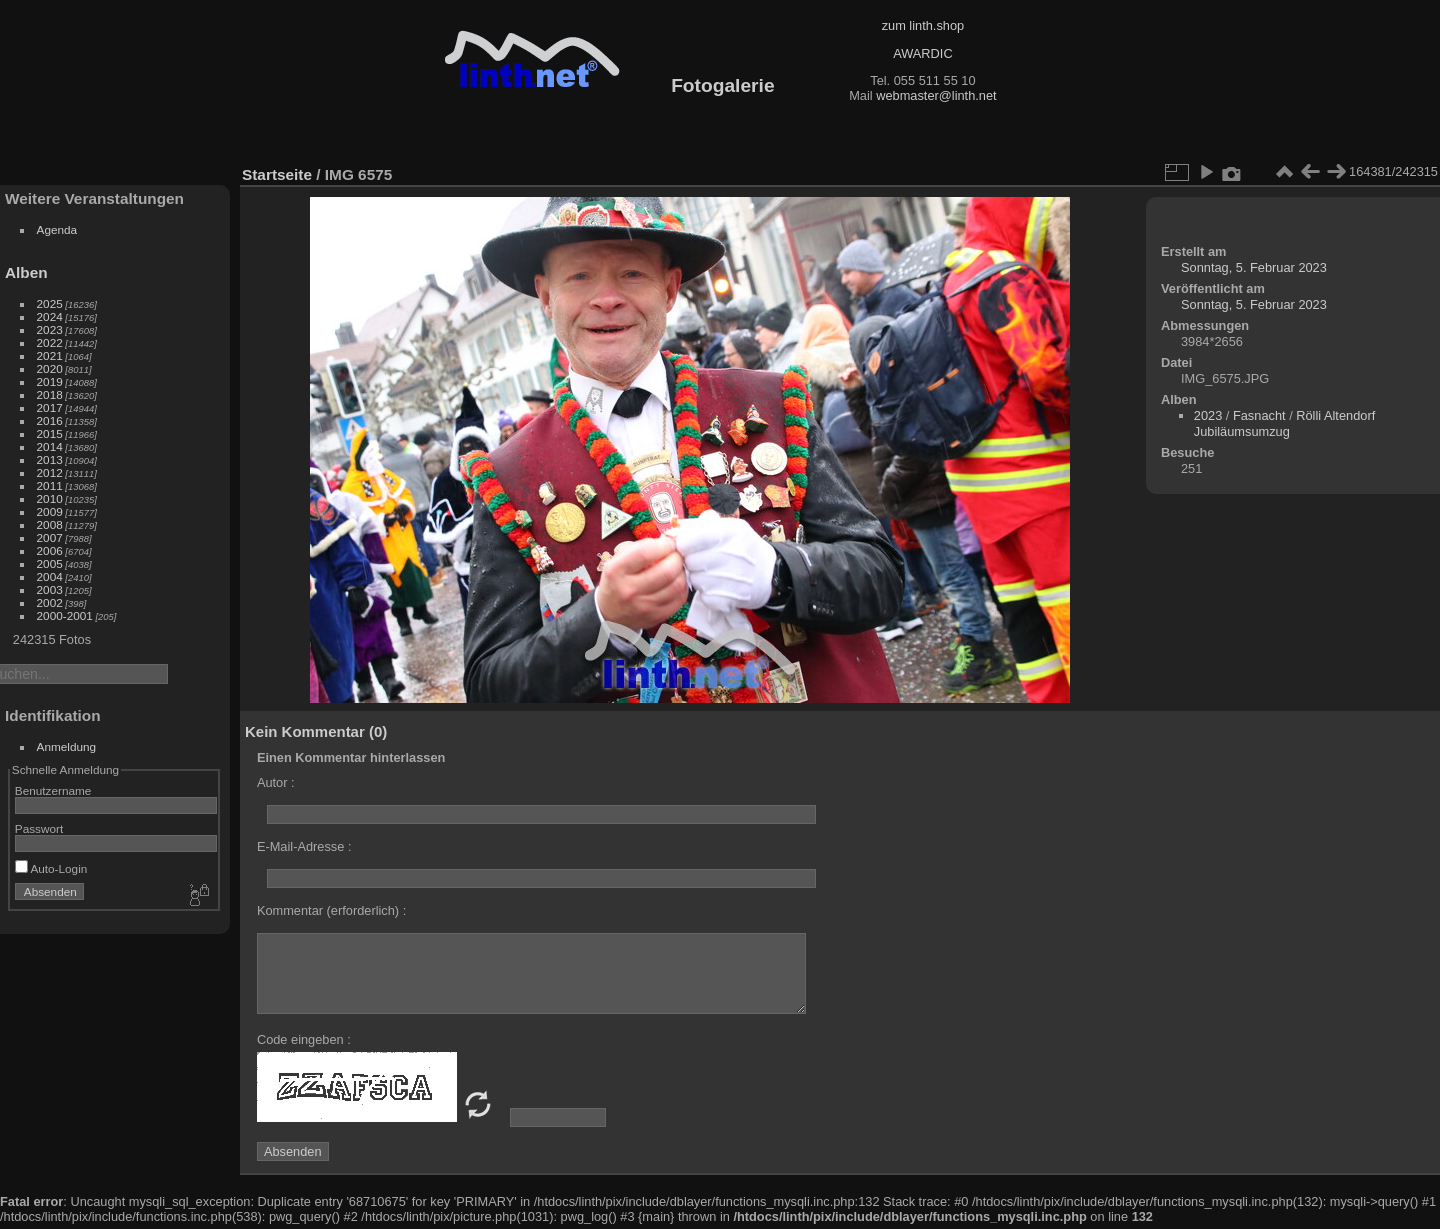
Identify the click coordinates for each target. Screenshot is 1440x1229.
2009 (50, 511)
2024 (50, 316)
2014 (50, 446)
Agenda (57, 229)
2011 (50, 485)
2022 (50, 342)
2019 (50, 381)
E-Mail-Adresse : (304, 846)
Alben (26, 272)
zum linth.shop (923, 25)
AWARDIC (922, 53)
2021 (50, 355)
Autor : (276, 782)
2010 (50, 498)
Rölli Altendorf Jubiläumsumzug (1284, 423)
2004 (50, 576)
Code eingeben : (304, 1039)
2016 (50, 420)
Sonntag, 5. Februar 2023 (1254, 267)
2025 (50, 303)
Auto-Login (51, 868)
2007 (50, 537)
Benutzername (53, 790)
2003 (50, 589)
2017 (50, 407)
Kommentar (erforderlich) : (331, 910)
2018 (50, 394)
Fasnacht (1259, 415)
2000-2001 (65, 615)
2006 (50, 550)
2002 (50, 602)
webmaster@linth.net (936, 95)
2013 (50, 459)
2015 (50, 433)
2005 (50, 563)
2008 (50, 524)
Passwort (39, 828)
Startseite (277, 174)
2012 (50, 472)
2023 (50, 329)
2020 (50, 368)
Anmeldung (67, 746)
